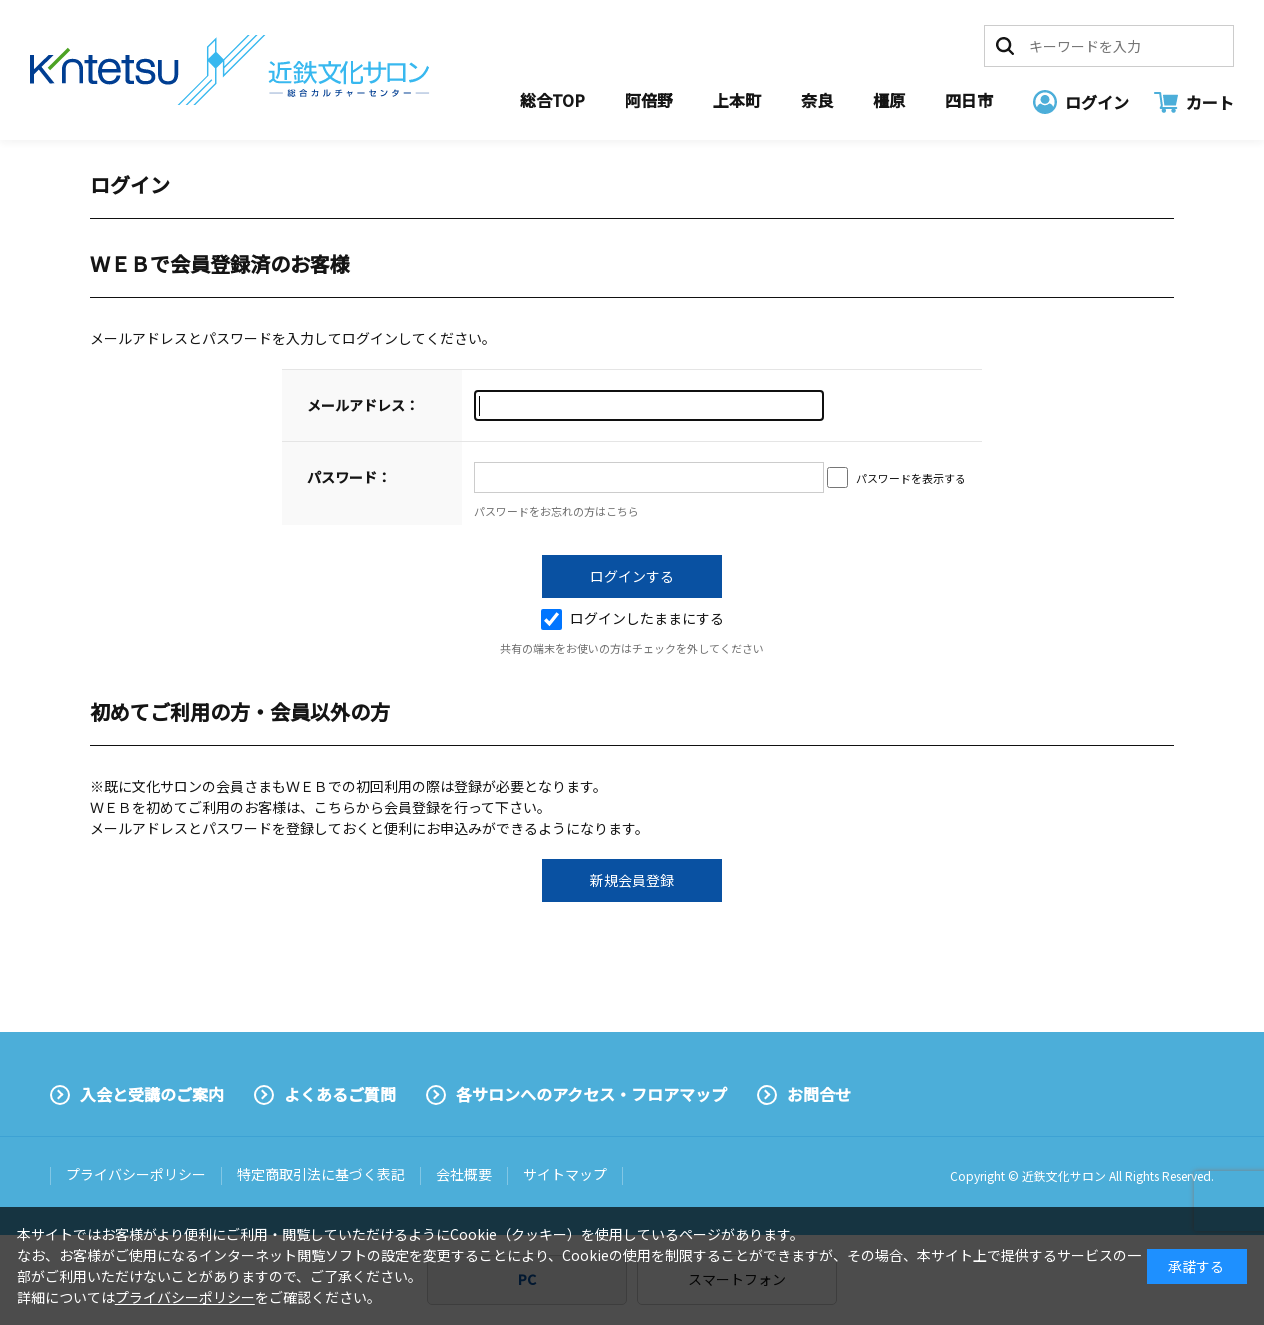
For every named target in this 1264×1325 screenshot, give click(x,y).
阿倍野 (649, 100)
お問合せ (819, 1094)
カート (1210, 102)
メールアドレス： (363, 405)
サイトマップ (565, 1174)
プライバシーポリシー (136, 1174)
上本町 (737, 100)
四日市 (969, 100)
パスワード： (349, 477)
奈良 (817, 100)
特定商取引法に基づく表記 (321, 1174)
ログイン (1097, 102)
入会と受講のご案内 (152, 1094)
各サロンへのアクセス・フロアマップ (591, 1094)
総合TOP (552, 100)
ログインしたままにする (632, 618)
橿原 (889, 100)
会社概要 (464, 1174)
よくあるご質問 (340, 1094)
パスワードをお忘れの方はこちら (556, 511)
